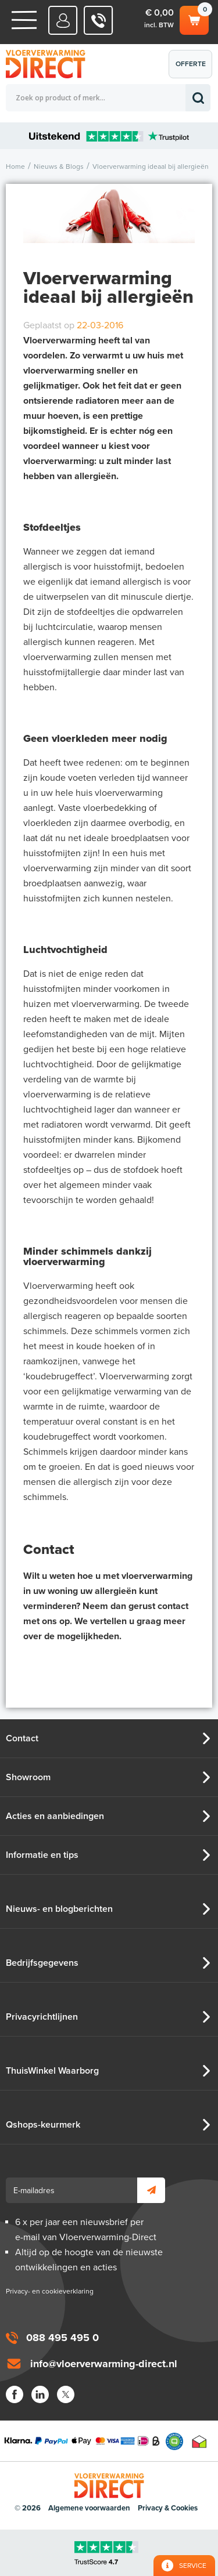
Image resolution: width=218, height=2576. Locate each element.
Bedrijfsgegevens (42, 1963)
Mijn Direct (63, 20)
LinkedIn (40, 2394)
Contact (22, 1738)
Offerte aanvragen (193, 69)
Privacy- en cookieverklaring (50, 2291)
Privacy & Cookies (168, 2508)
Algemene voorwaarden (89, 2508)
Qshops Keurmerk (174, 2441)
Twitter (65, 2394)
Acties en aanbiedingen (55, 1816)
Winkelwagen (194, 18)
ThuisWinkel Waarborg (52, 2071)
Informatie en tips (42, 1855)
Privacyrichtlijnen (42, 2017)
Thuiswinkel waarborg (199, 2441)
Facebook (14, 2394)
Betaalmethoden (82, 2441)
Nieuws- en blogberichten (59, 1909)
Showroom (28, 1777)
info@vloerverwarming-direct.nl (103, 2363)
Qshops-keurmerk (43, 2125)
